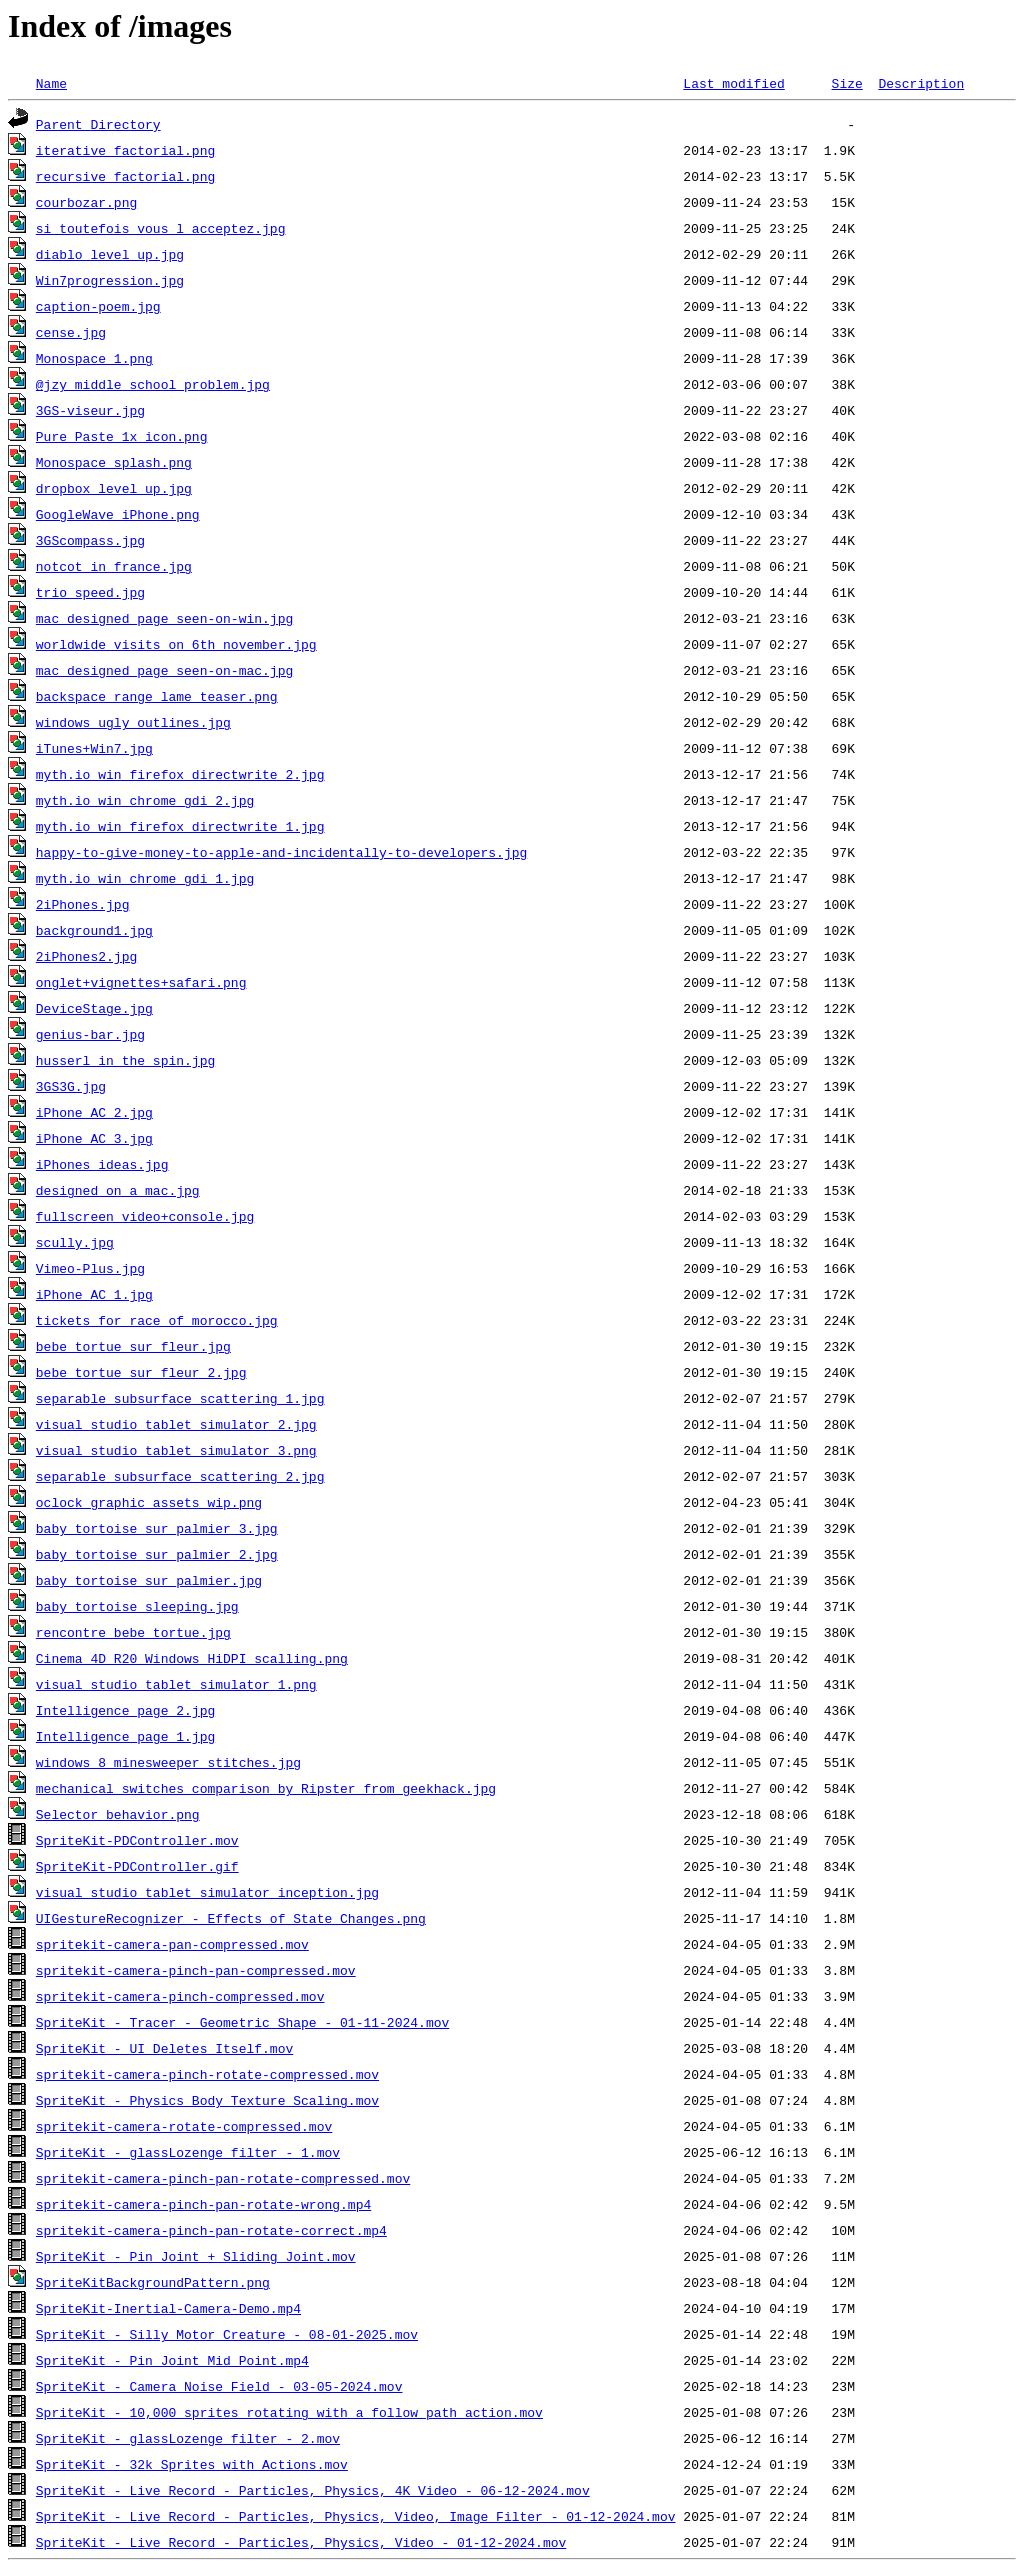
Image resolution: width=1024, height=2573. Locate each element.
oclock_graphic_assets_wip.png (149, 1502)
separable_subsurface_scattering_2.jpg (180, 1476)
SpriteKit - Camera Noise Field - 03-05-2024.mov (219, 2386)
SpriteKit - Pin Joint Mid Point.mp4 (172, 2360)
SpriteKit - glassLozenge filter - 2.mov (188, 2438)
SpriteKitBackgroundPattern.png (153, 2282)
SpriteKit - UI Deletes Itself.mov (164, 2048)
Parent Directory (98, 124)
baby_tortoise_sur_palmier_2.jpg (157, 1554)
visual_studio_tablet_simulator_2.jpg (176, 1424)
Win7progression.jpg (110, 280)
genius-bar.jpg (90, 1034)
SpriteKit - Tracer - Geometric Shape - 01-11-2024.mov (242, 2022)
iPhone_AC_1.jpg (94, 1294)
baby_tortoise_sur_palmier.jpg (149, 1580)
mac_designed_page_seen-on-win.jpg (164, 618)
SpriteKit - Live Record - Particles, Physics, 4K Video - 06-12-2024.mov (313, 2490)
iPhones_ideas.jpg (102, 1164)
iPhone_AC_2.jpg (94, 1112)
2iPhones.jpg (83, 904)
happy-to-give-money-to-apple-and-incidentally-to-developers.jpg (281, 852)
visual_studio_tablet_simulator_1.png (176, 1684)
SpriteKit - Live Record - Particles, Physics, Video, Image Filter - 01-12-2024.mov (356, 2516)
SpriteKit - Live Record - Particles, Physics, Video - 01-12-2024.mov (301, 2542)
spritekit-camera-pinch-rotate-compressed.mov (207, 2074)
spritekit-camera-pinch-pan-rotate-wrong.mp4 (203, 2204)
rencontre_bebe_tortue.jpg (133, 1632)
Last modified (733, 83)
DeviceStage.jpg (94, 1008)
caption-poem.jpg (98, 306)
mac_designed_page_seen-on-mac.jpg (164, 670)
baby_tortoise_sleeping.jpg (137, 1606)
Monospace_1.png (94, 358)
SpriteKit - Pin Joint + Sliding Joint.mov (196, 2256)
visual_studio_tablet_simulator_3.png (176, 1450)
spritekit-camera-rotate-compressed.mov (184, 2126)
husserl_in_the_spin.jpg (125, 1060)
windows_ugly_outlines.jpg (133, 722)
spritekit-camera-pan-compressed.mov (172, 1944)
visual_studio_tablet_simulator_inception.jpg (207, 1892)
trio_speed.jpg (90, 592)
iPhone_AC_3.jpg (94, 1138)
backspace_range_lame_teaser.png (157, 696)
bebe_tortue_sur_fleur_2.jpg (141, 1372)
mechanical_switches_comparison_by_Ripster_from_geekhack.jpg (266, 1788)
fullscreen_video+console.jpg (145, 1216)
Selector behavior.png (118, 1814)
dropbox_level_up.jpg (114, 488)
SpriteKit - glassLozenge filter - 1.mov (188, 2152)
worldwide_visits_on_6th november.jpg (176, 644)
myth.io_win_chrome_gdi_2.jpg (145, 800)
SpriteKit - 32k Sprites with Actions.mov (192, 2464)
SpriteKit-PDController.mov (137, 1840)
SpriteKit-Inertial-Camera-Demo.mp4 (168, 2308)
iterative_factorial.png (125, 150)
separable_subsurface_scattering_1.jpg (180, 1398)
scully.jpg (75, 1242)
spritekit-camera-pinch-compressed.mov (180, 1996)
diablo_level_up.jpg (110, 254)
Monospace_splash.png (114, 462)
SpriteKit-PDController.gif (137, 1866)
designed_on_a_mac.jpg (118, 1190)
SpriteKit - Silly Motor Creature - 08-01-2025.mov (227, 2334)
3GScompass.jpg (90, 540)
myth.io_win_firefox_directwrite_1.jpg (180, 826)
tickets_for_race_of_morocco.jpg (157, 1320)
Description (921, 83)
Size (846, 83)
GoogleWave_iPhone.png (118, 514)
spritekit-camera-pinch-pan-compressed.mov (196, 1970)
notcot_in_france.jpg (114, 566)
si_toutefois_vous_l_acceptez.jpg (161, 228)
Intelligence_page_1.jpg (125, 1736)
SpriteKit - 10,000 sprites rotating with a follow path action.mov (289, 2412)
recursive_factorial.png (125, 176)
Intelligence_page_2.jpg (125, 1710)
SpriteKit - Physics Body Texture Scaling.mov (207, 2100)
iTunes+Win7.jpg (94, 748)
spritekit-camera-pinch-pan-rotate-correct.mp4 (211, 2230)
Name (51, 83)
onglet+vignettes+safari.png (141, 982)
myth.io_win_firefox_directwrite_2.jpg (180, 774)
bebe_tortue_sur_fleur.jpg (133, 1346)
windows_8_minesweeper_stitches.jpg (168, 1762)
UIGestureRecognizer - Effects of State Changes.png (231, 1918)
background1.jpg (94, 930)
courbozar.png (86, 202)
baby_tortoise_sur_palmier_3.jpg (157, 1528)
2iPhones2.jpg (86, 956)
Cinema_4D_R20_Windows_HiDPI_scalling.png (192, 1658)
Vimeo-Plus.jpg (90, 1268)
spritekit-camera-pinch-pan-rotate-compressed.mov (223, 2178)
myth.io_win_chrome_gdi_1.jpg (145, 878)
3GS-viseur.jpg (90, 410)
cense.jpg (71, 332)
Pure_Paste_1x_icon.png (122, 436)
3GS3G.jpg (71, 1086)
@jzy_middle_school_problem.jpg (153, 384)
